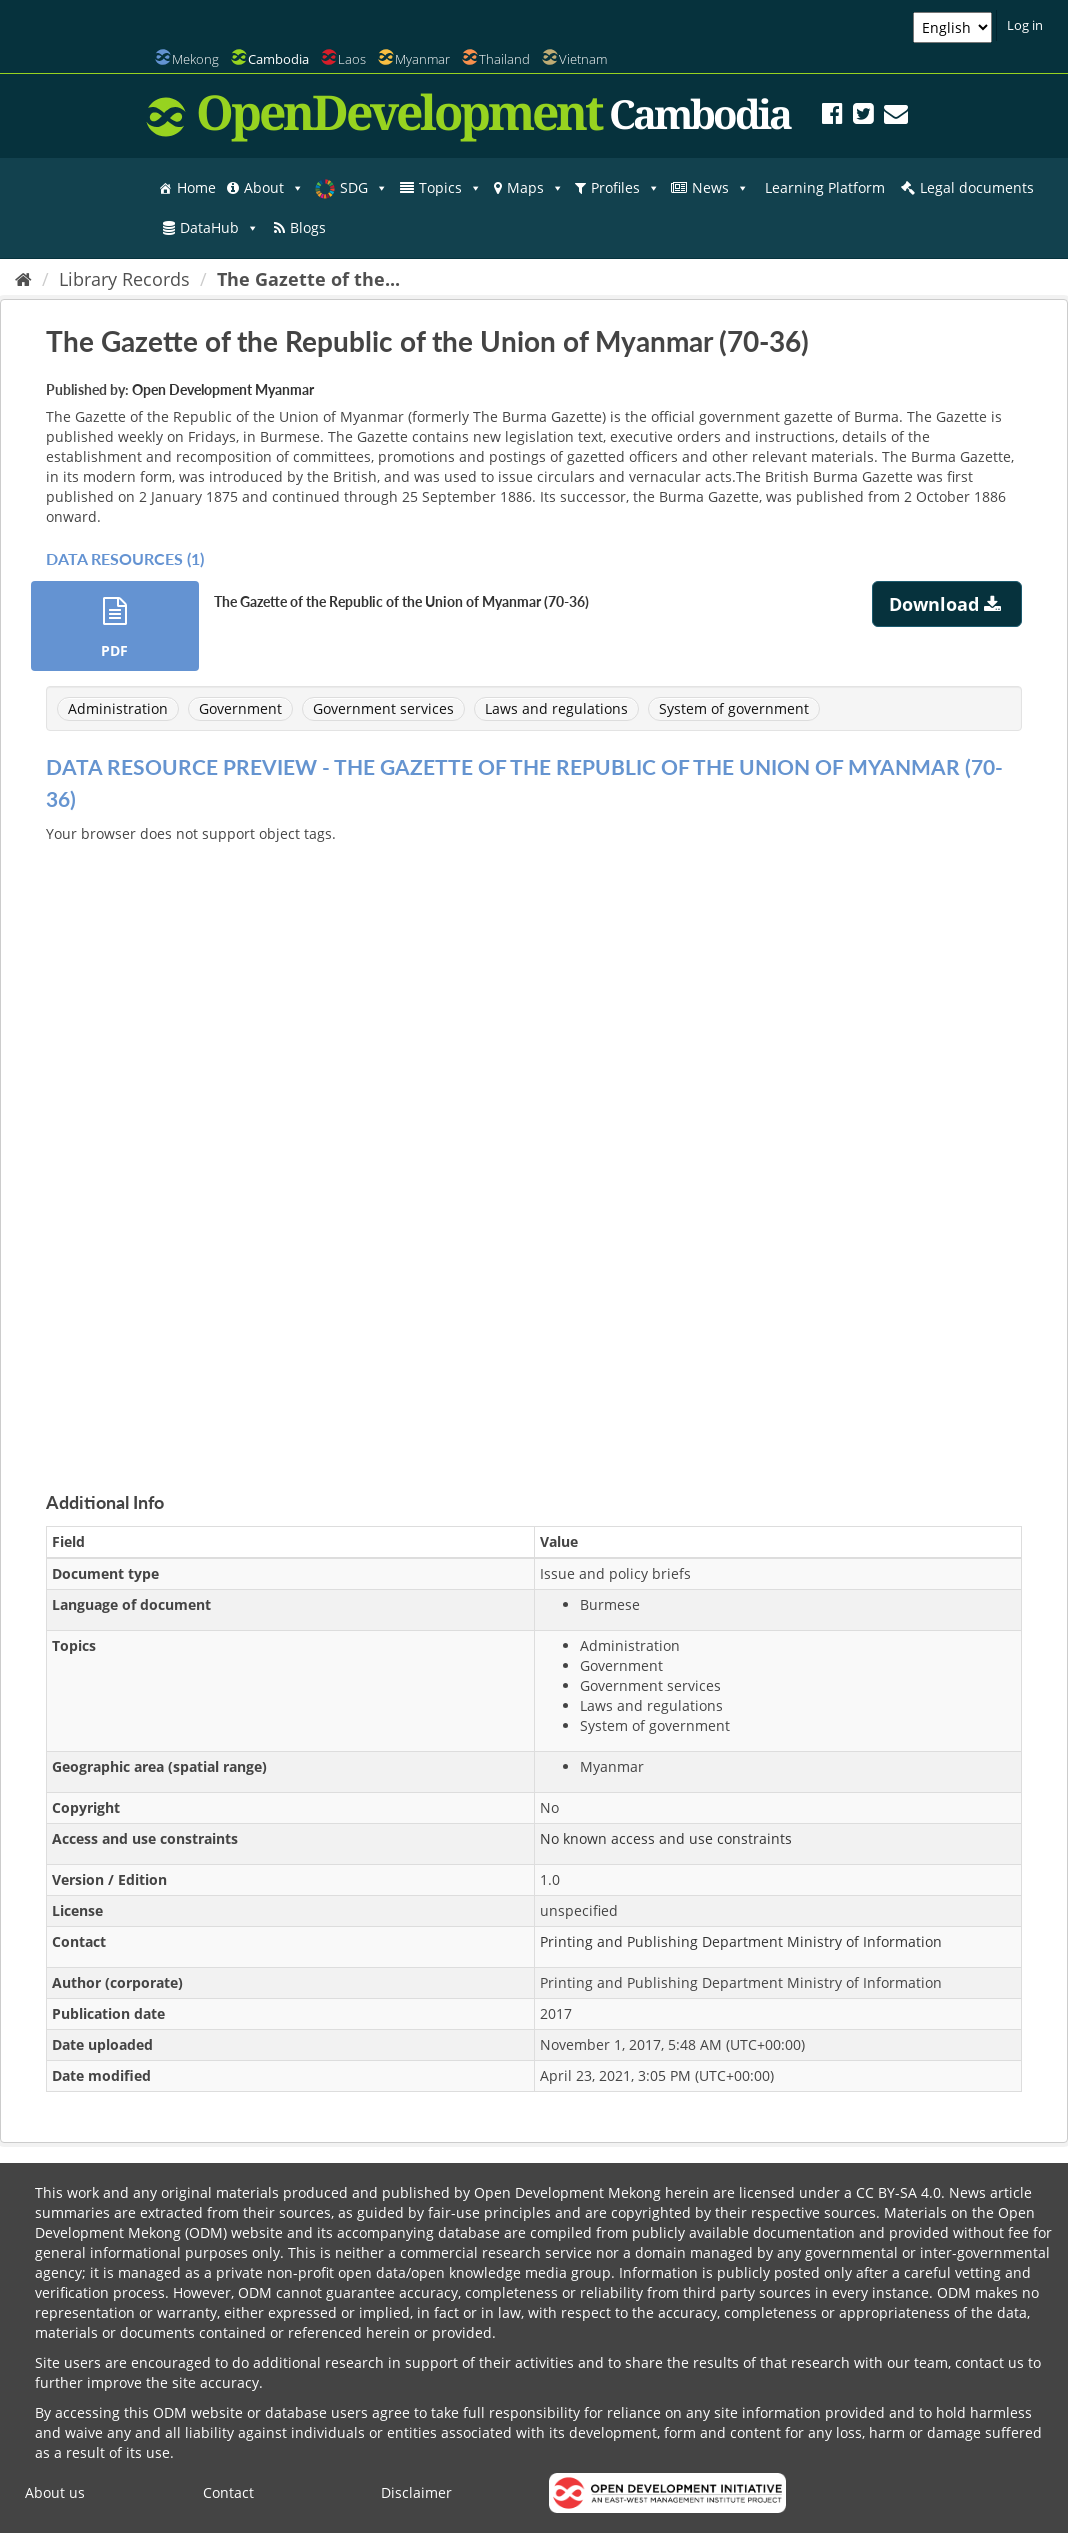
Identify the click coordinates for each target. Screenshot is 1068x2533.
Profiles (625, 188)
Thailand (504, 59)
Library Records (124, 279)
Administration (118, 708)
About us (55, 2492)
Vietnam (583, 59)
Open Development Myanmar (223, 389)
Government (240, 708)
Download (947, 604)
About (274, 188)
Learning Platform (825, 187)
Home (196, 187)
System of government (734, 708)
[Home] (23, 279)
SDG (364, 188)
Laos (352, 59)
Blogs (308, 227)
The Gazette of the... (308, 279)
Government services (383, 708)
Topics (450, 188)
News (720, 188)
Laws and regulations (556, 708)
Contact (228, 2492)
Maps (535, 188)
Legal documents (977, 187)
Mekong (195, 59)
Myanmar (422, 59)
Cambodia (278, 59)
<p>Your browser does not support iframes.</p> (534, 1144)
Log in (1025, 25)
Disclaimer (416, 2492)
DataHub (219, 228)
